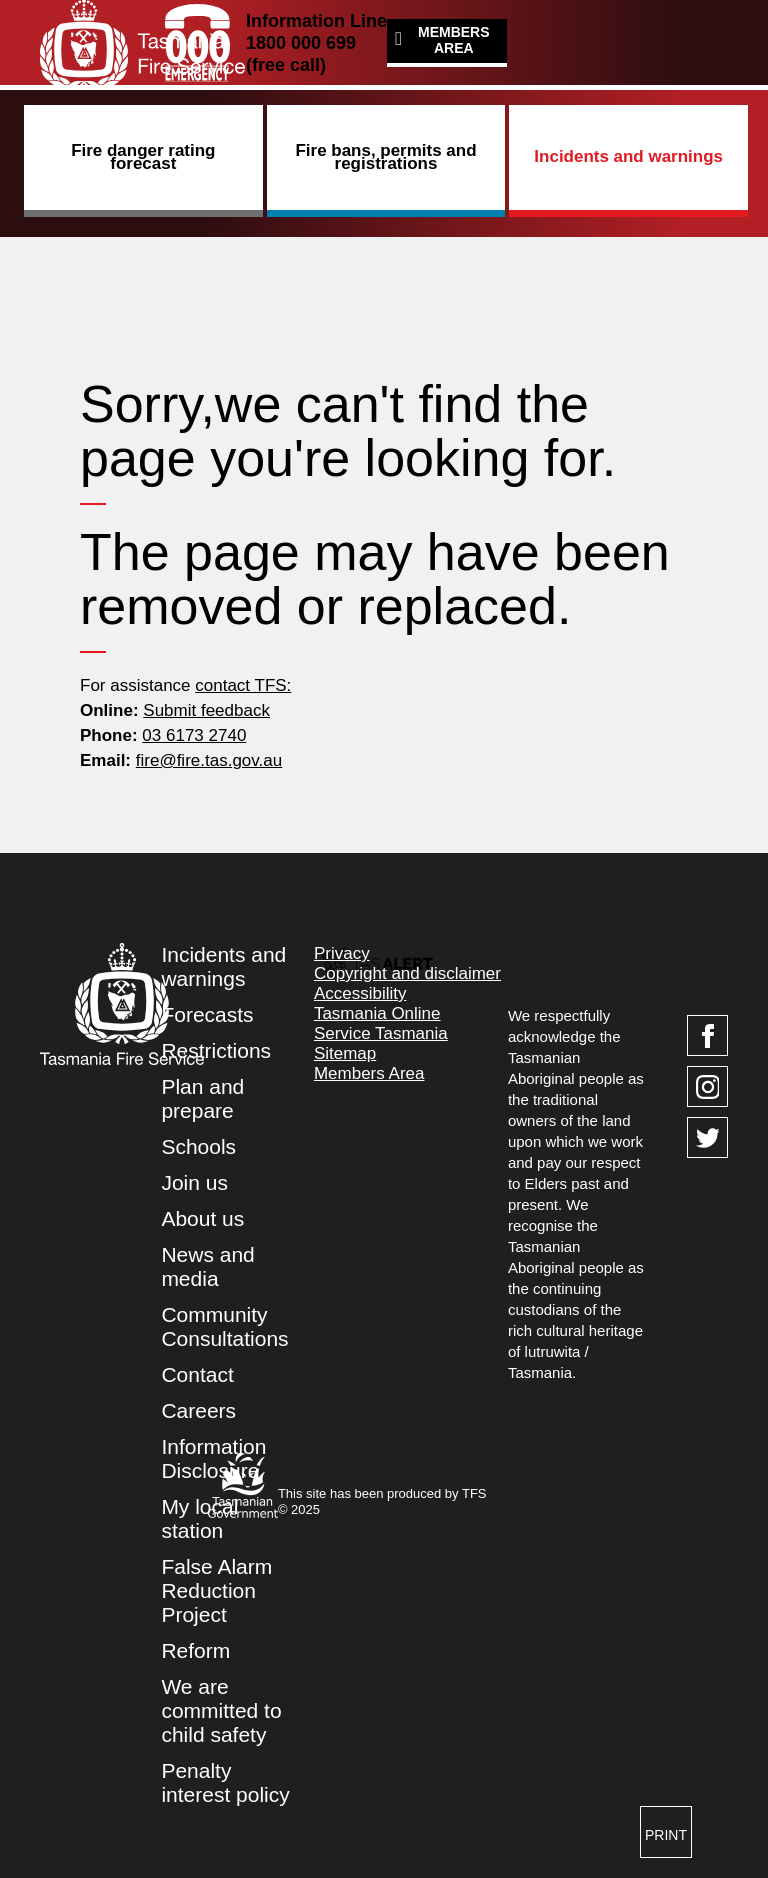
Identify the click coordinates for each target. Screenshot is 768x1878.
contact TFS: (243, 685)
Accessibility (360, 993)
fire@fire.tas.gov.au (209, 760)
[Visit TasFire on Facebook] (707, 1035)
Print (666, 1835)
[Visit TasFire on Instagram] (707, 1086)
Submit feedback (206, 710)
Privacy (342, 953)
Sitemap (345, 1053)
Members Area (454, 40)
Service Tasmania (381, 1033)
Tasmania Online (377, 1013)
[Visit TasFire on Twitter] (707, 1137)
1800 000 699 (301, 43)
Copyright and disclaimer (407, 973)
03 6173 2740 (194, 735)
